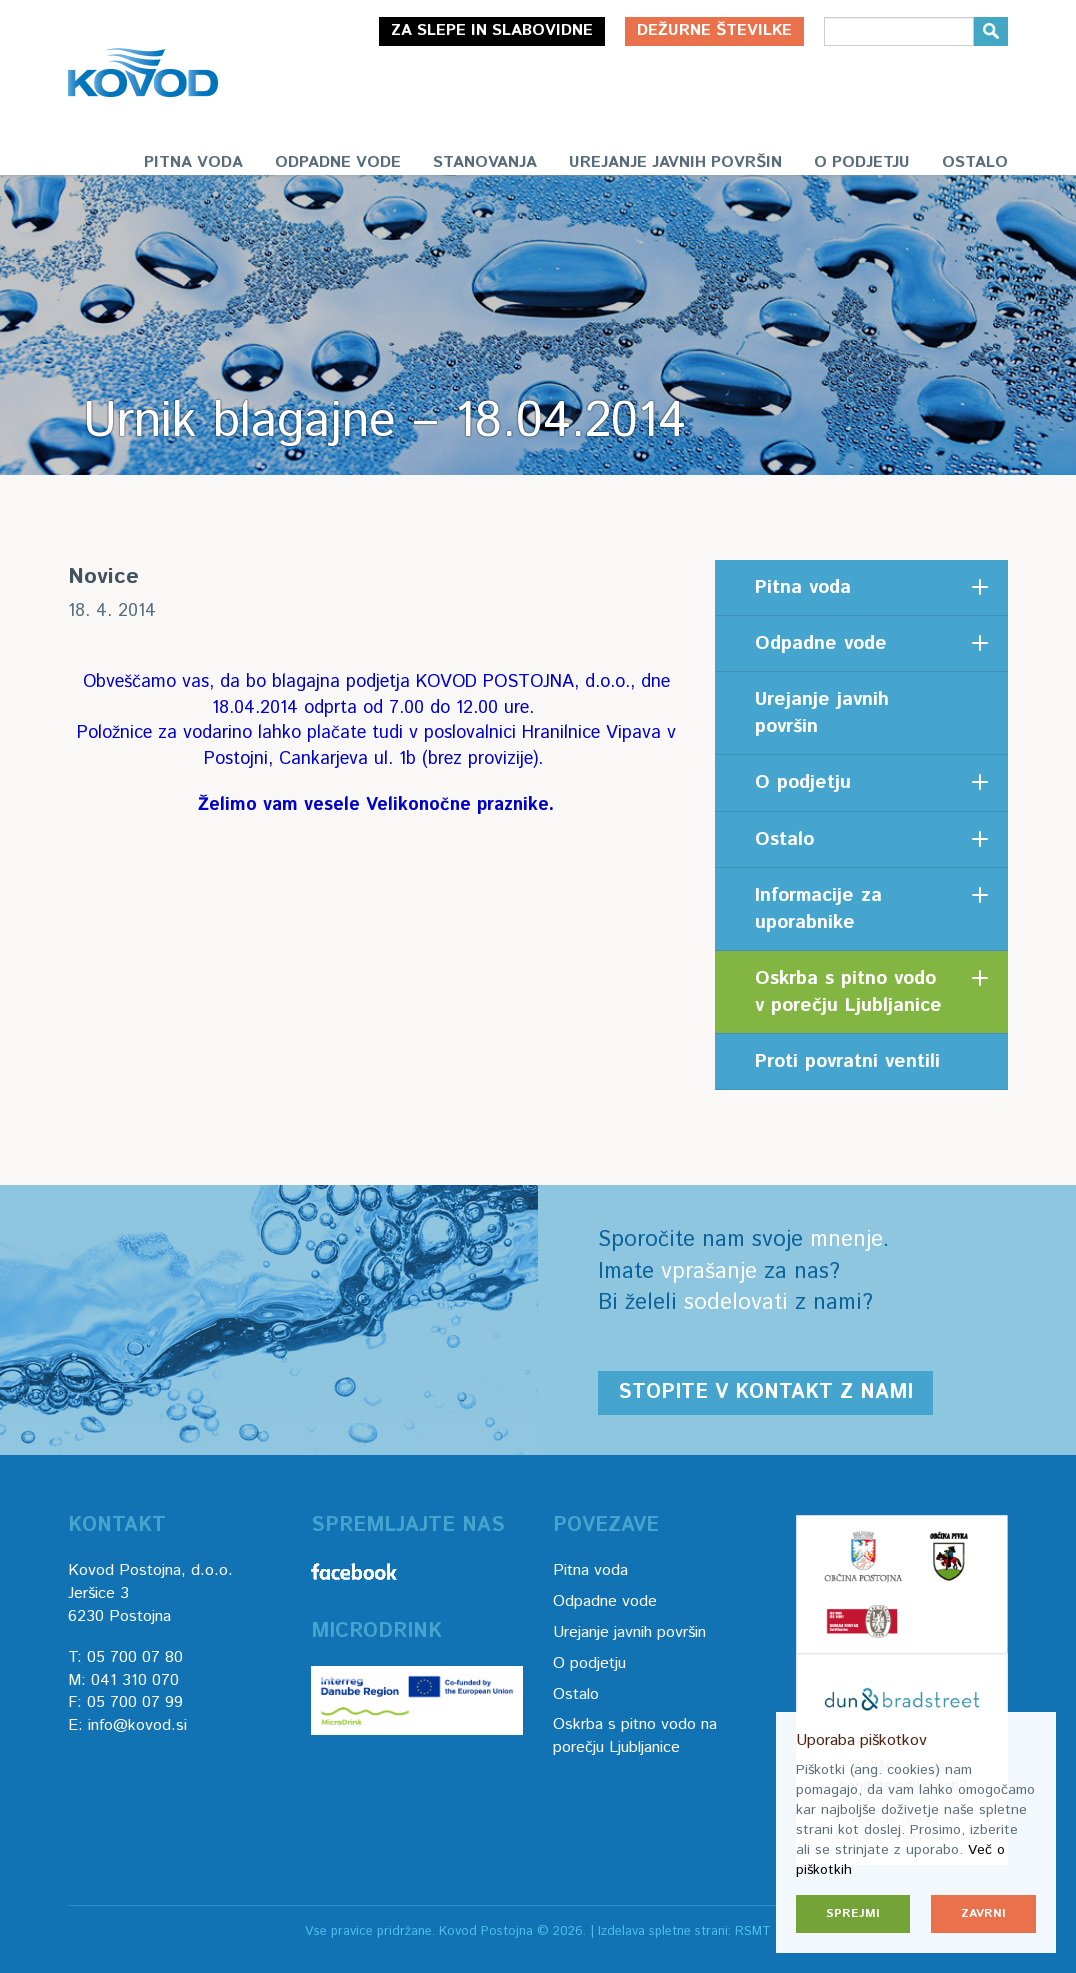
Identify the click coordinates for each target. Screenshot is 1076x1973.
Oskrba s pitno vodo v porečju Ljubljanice (848, 992)
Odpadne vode (338, 162)
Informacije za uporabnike (818, 909)
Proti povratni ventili (847, 1061)
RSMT (753, 1931)
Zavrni (983, 1913)
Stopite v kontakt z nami (765, 1392)
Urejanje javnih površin (675, 162)
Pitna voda (193, 162)
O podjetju (862, 162)
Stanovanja (485, 162)
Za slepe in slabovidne (492, 30)
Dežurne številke (714, 30)
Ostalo (975, 162)
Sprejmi (853, 1913)
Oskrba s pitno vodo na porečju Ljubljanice (635, 1736)
